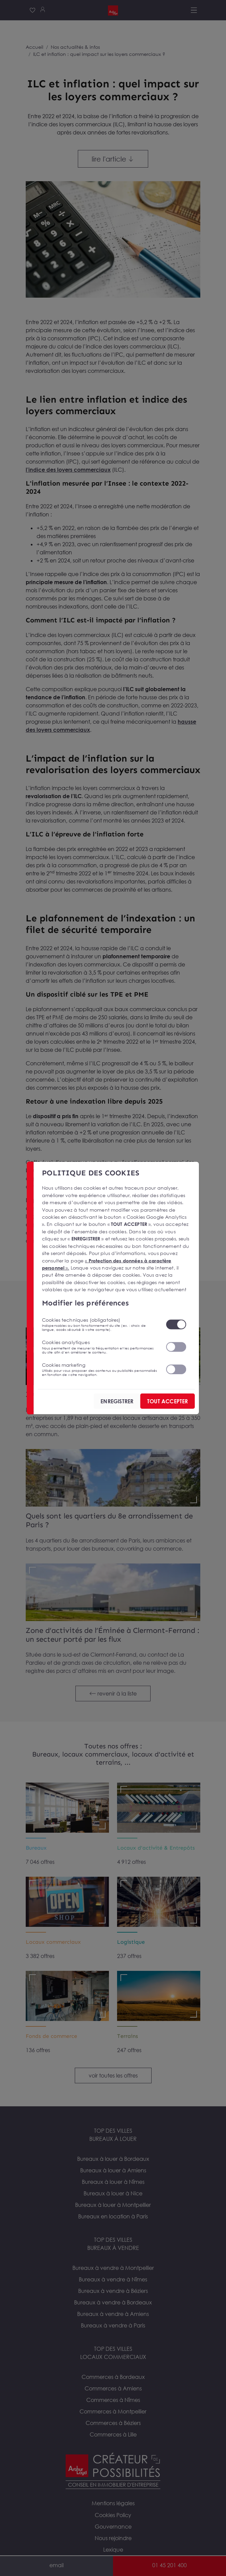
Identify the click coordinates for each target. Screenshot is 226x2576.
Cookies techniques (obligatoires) (100, 1324)
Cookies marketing (100, 1369)
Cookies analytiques (100, 1346)
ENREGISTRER (116, 1401)
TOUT (167, 1401)
